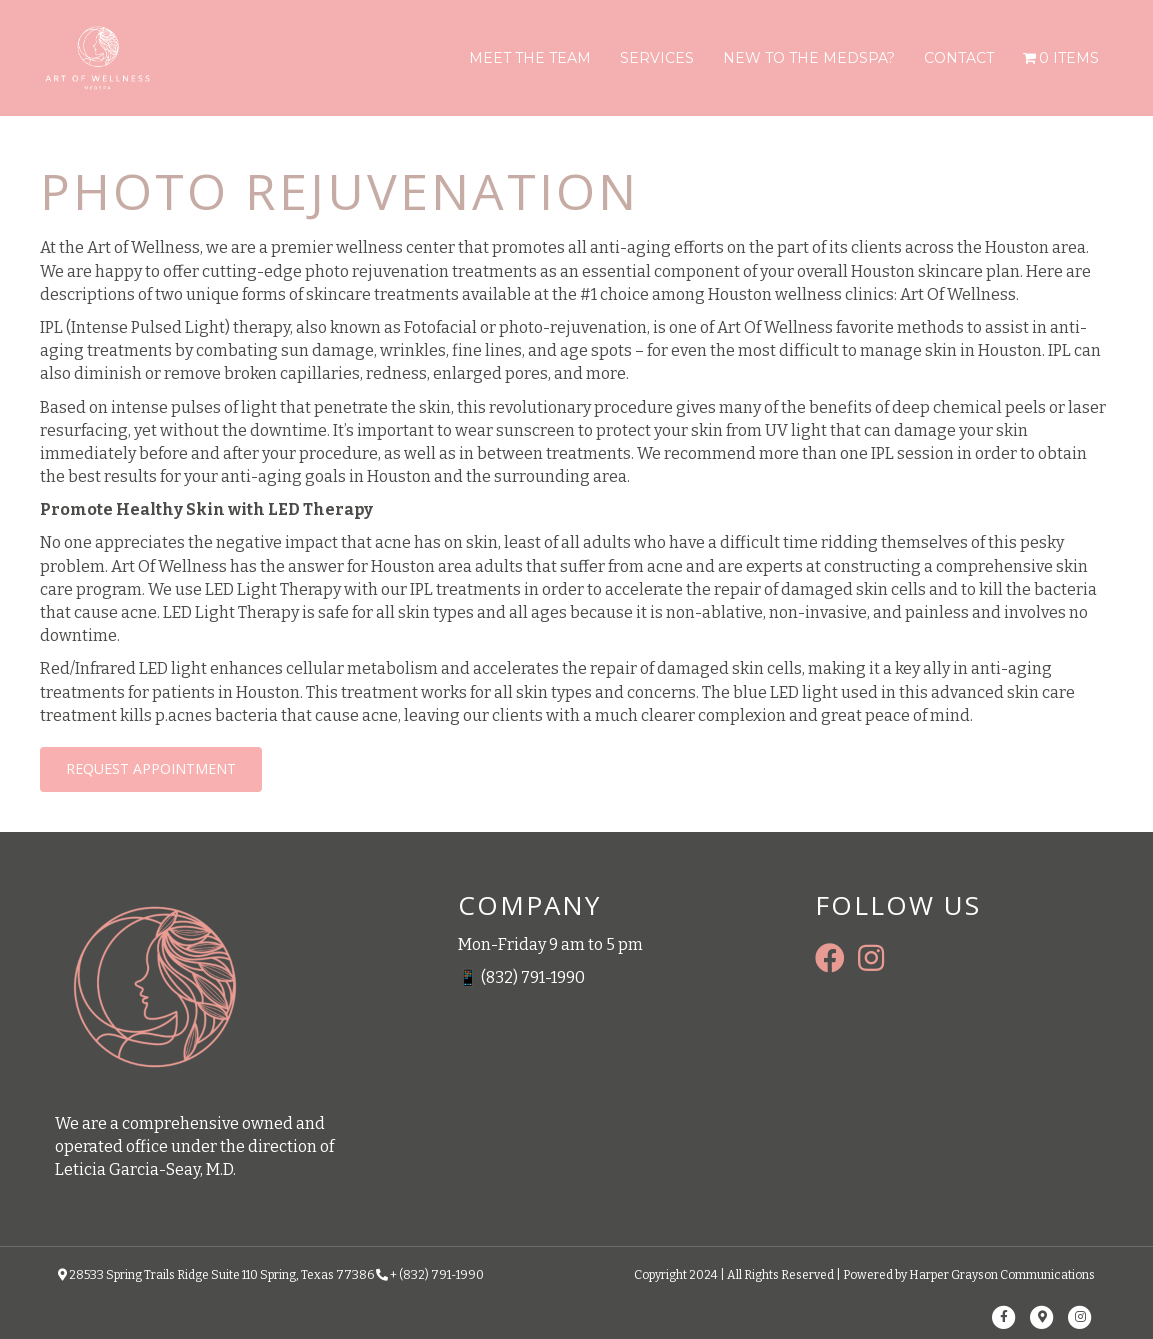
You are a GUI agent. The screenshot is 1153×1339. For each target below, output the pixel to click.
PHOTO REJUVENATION (339, 191)
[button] (151, 769)
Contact (959, 58)
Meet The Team (530, 58)
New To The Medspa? (809, 58)
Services (657, 58)
